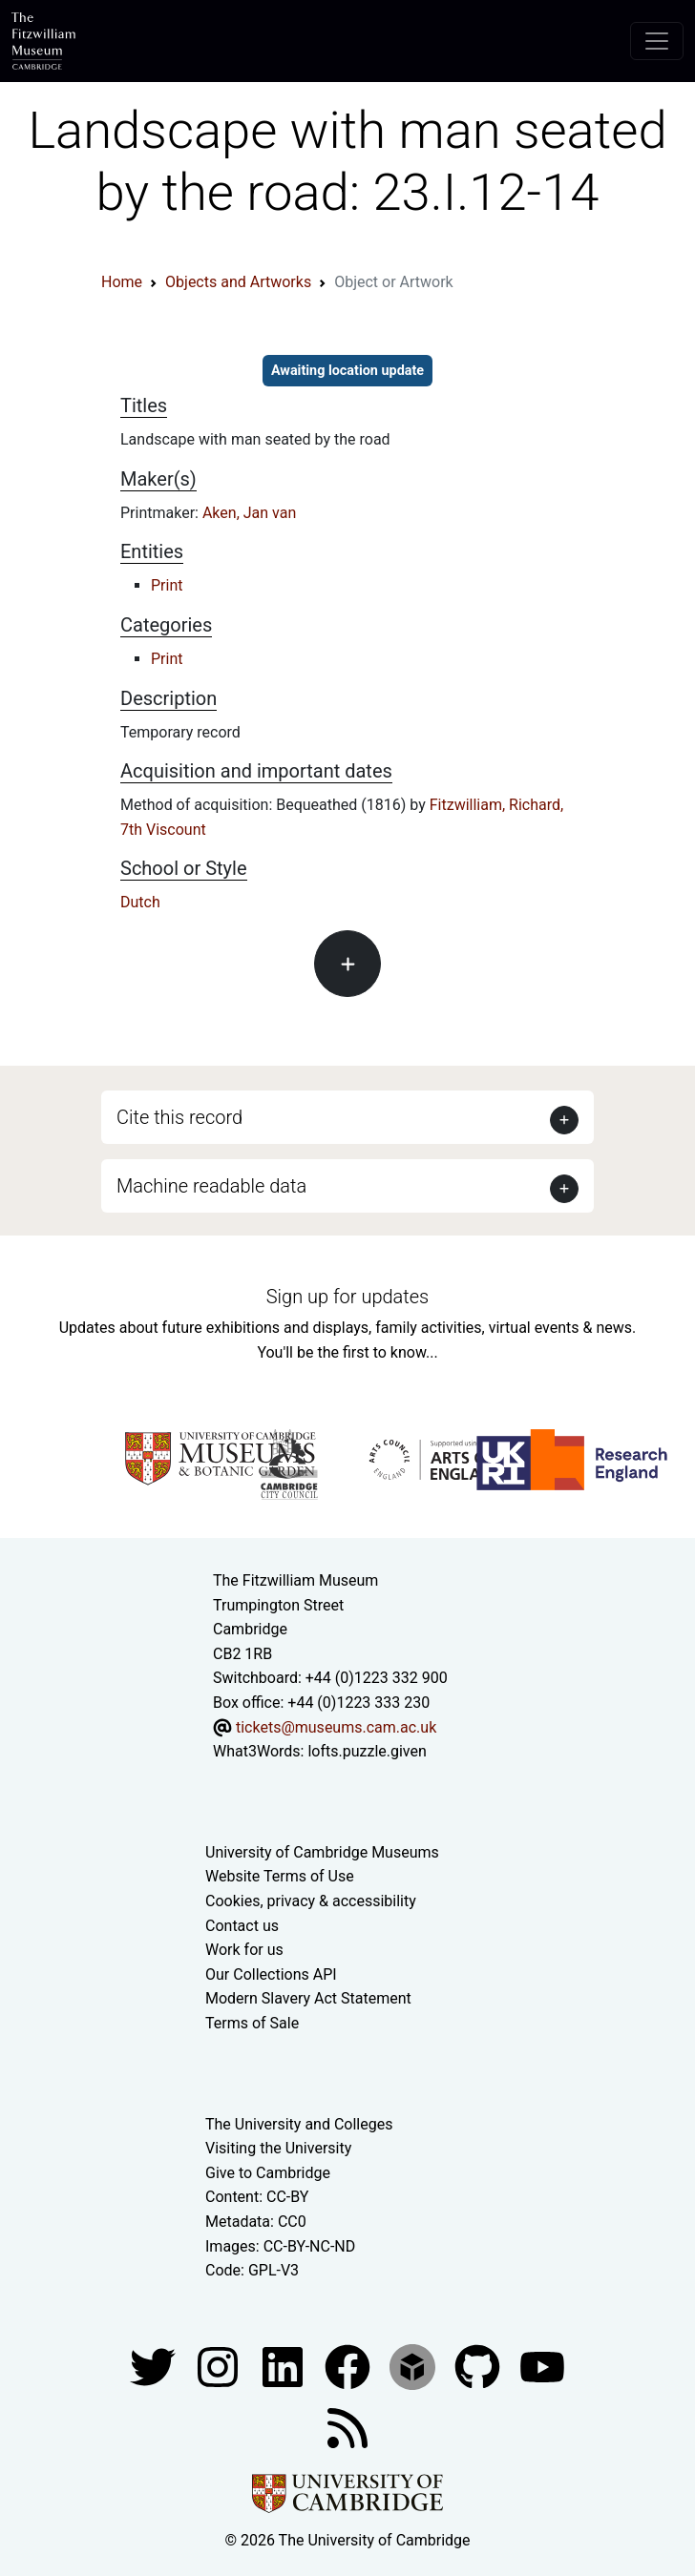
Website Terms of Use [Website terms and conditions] (279, 1876)
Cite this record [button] (179, 1117)
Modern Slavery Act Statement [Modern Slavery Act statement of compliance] (308, 1998)
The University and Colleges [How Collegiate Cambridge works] (298, 2124)
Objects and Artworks (238, 282)
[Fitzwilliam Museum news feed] (347, 2427)
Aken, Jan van (249, 513)
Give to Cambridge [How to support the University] (267, 2173)
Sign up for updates (347, 1296)
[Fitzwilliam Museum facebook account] (284, 2366)
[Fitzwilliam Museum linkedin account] (349, 2366)
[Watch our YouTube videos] (542, 2366)
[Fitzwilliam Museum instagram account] (219, 2366)
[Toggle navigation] (657, 41)
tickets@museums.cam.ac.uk (336, 1727)
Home (121, 282)
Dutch (140, 902)
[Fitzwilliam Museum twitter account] (154, 2366)
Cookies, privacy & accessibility (310, 1901)
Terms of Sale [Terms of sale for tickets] (252, 2023)
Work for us (244, 1950)
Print (166, 585)
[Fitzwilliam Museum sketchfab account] (414, 2366)
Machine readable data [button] (211, 1185)
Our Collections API (271, 1974)
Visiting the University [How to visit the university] (278, 2148)
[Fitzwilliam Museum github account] (479, 2366)
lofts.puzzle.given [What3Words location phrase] (366, 1751)
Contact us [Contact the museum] (242, 1926)
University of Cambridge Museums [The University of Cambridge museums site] (322, 1852)
